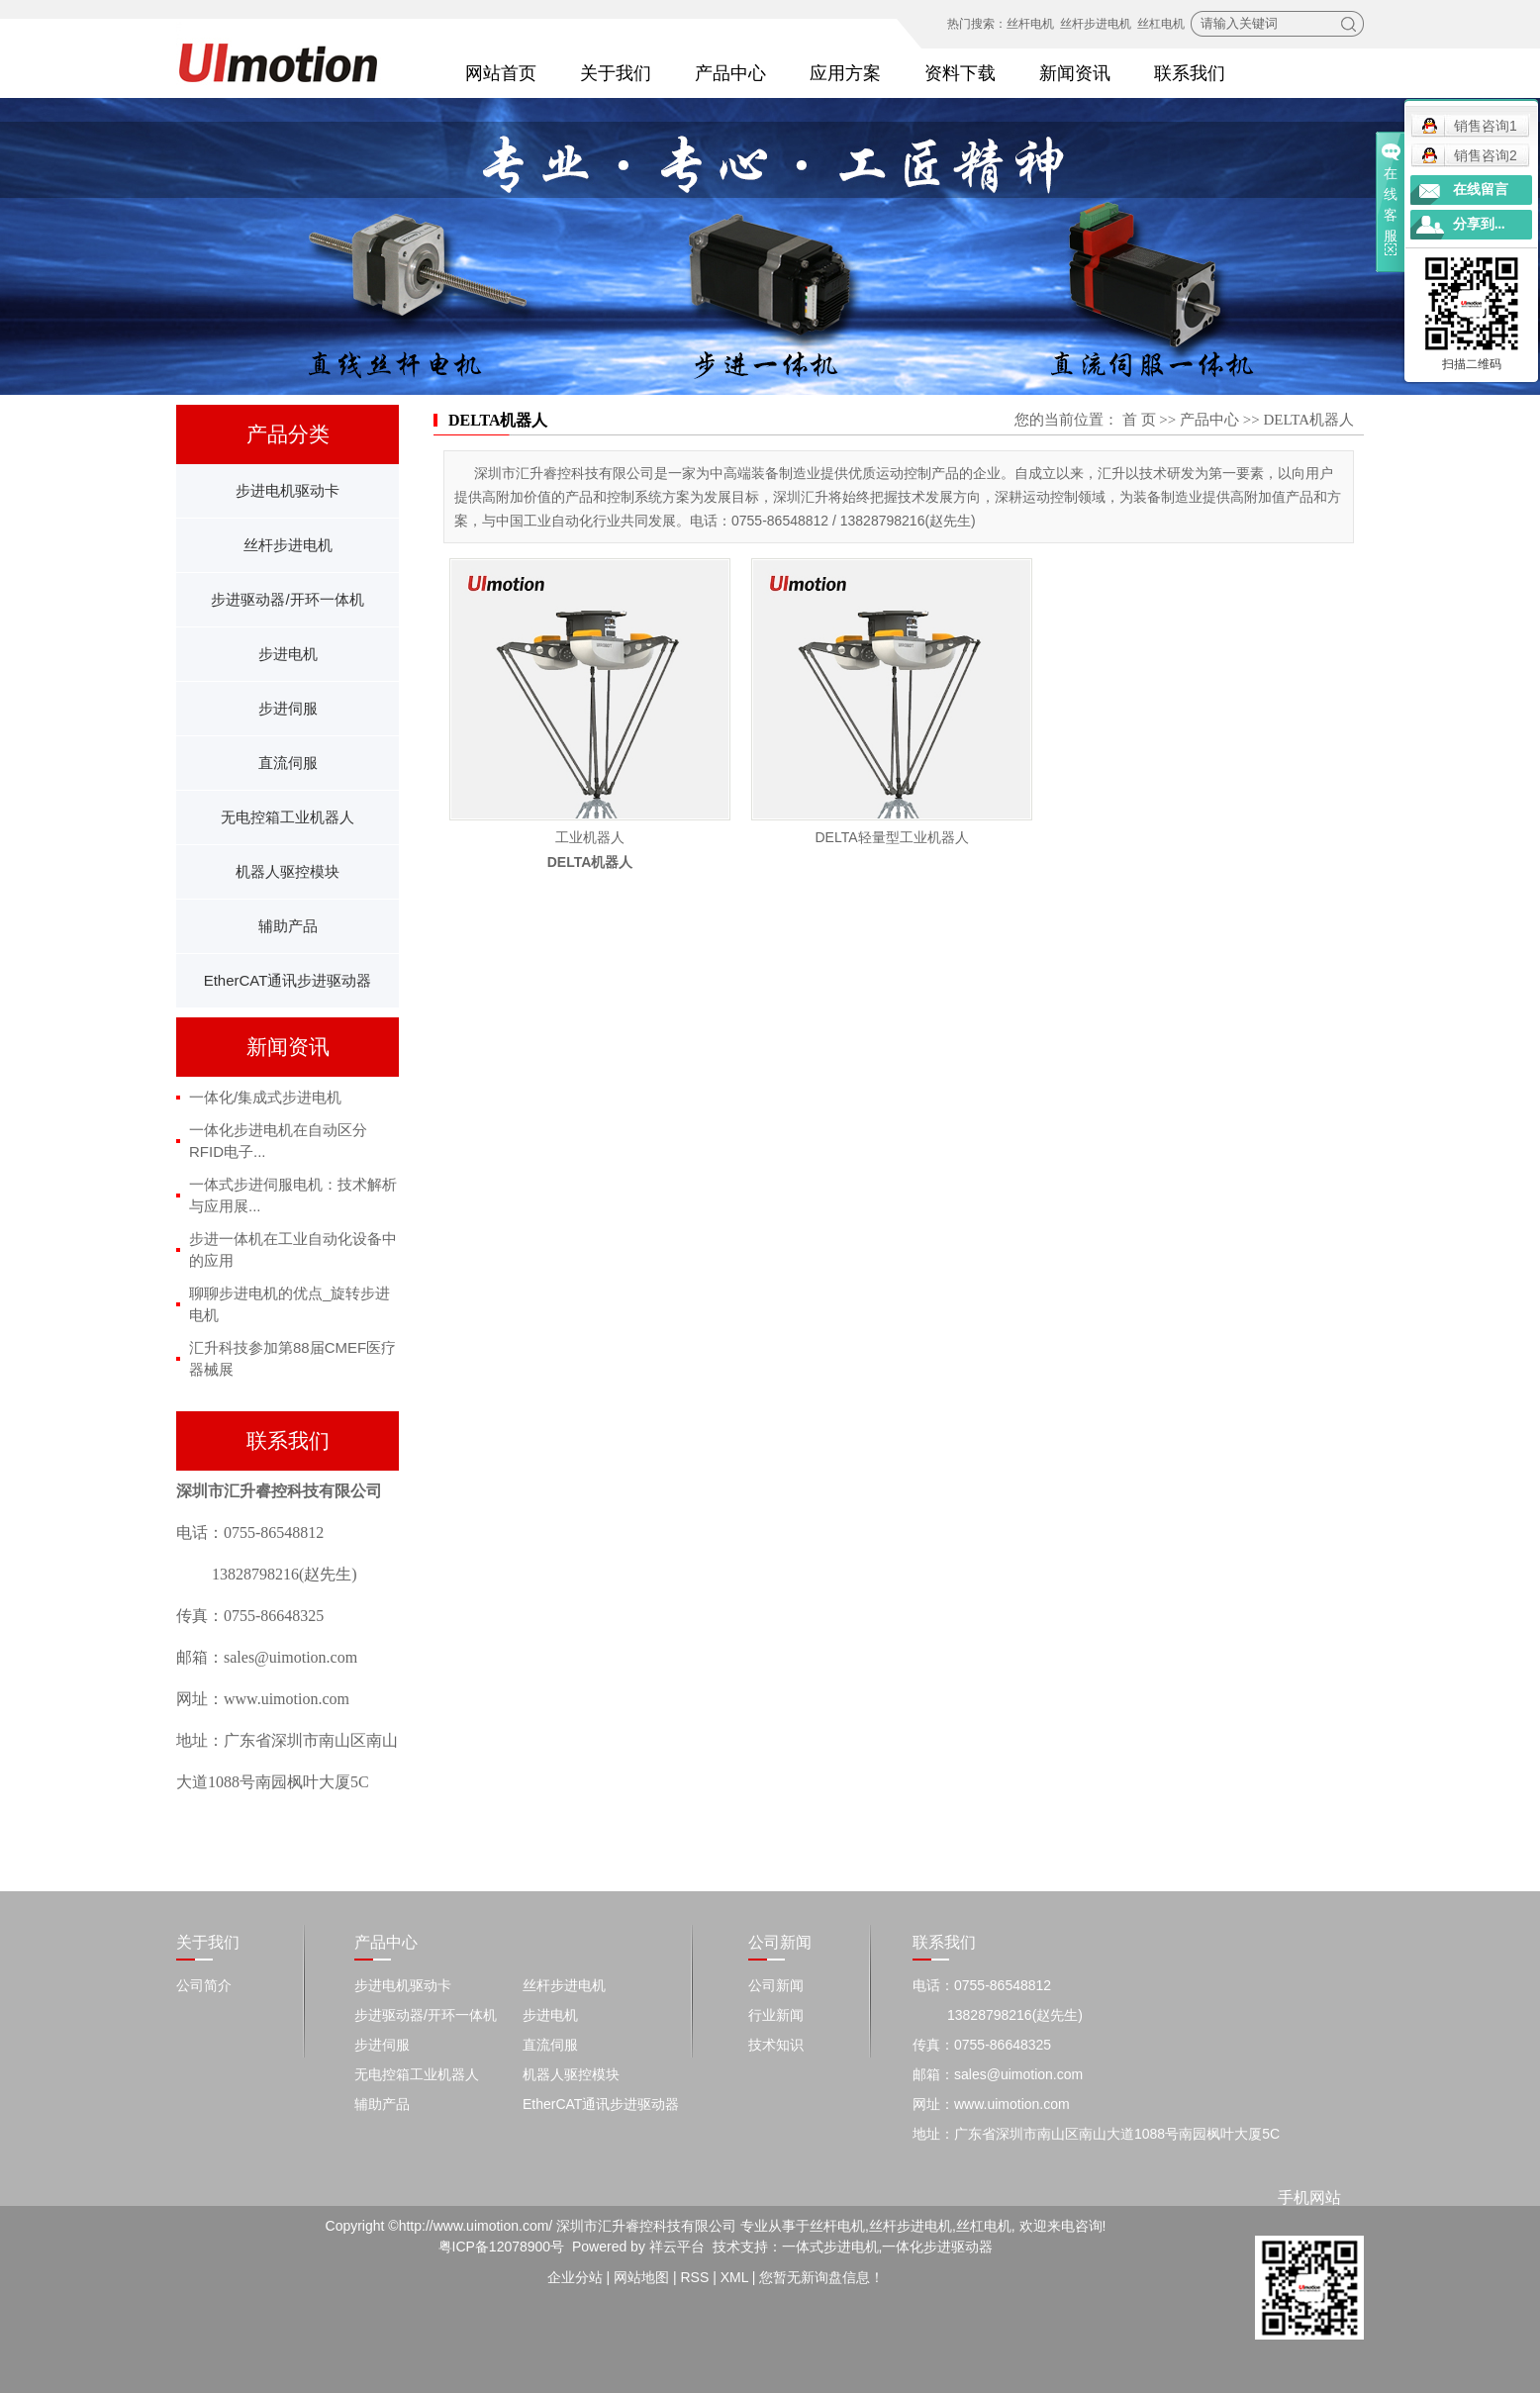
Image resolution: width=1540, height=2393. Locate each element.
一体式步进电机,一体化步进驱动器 (888, 2246)
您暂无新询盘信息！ (821, 2277)
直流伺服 (288, 762)
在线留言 (1480, 189)
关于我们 (615, 73)
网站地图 (641, 2277)
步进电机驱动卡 (287, 490)
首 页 (1139, 420)
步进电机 (288, 653)
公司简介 (204, 1985)
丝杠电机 (1161, 24)
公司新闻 (776, 1985)
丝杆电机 (1030, 24)
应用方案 (845, 73)
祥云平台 (677, 2246)
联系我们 (1189, 73)
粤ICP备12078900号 (501, 2246)
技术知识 (776, 2045)
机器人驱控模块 (287, 871)
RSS (694, 2277)
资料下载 (960, 73)
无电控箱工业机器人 (287, 817)
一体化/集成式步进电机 (265, 1097)
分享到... (1479, 224)
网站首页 (500, 73)
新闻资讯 (1074, 73)
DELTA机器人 (1308, 420)
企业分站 (575, 2277)
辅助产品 (288, 925)
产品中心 (730, 73)
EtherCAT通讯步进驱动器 (288, 980)
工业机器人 (590, 837)
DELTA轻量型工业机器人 (891, 837)
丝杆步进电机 (1095, 24)
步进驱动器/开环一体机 (287, 599)
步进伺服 (288, 708)
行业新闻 (776, 2015)
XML (734, 2277)
